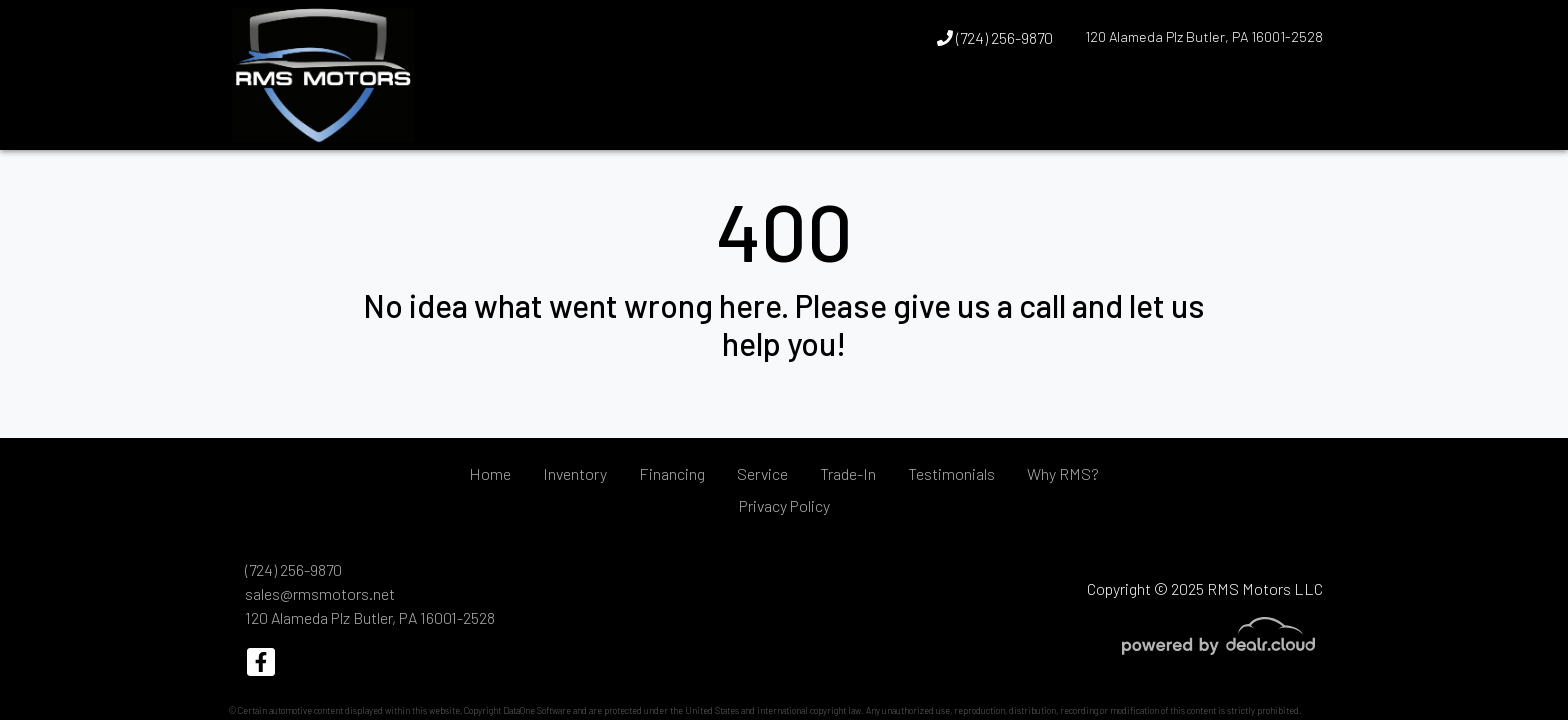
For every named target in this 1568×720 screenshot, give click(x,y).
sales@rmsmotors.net (320, 593)
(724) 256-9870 (995, 37)
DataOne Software (537, 710)
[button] (1269, 113)
